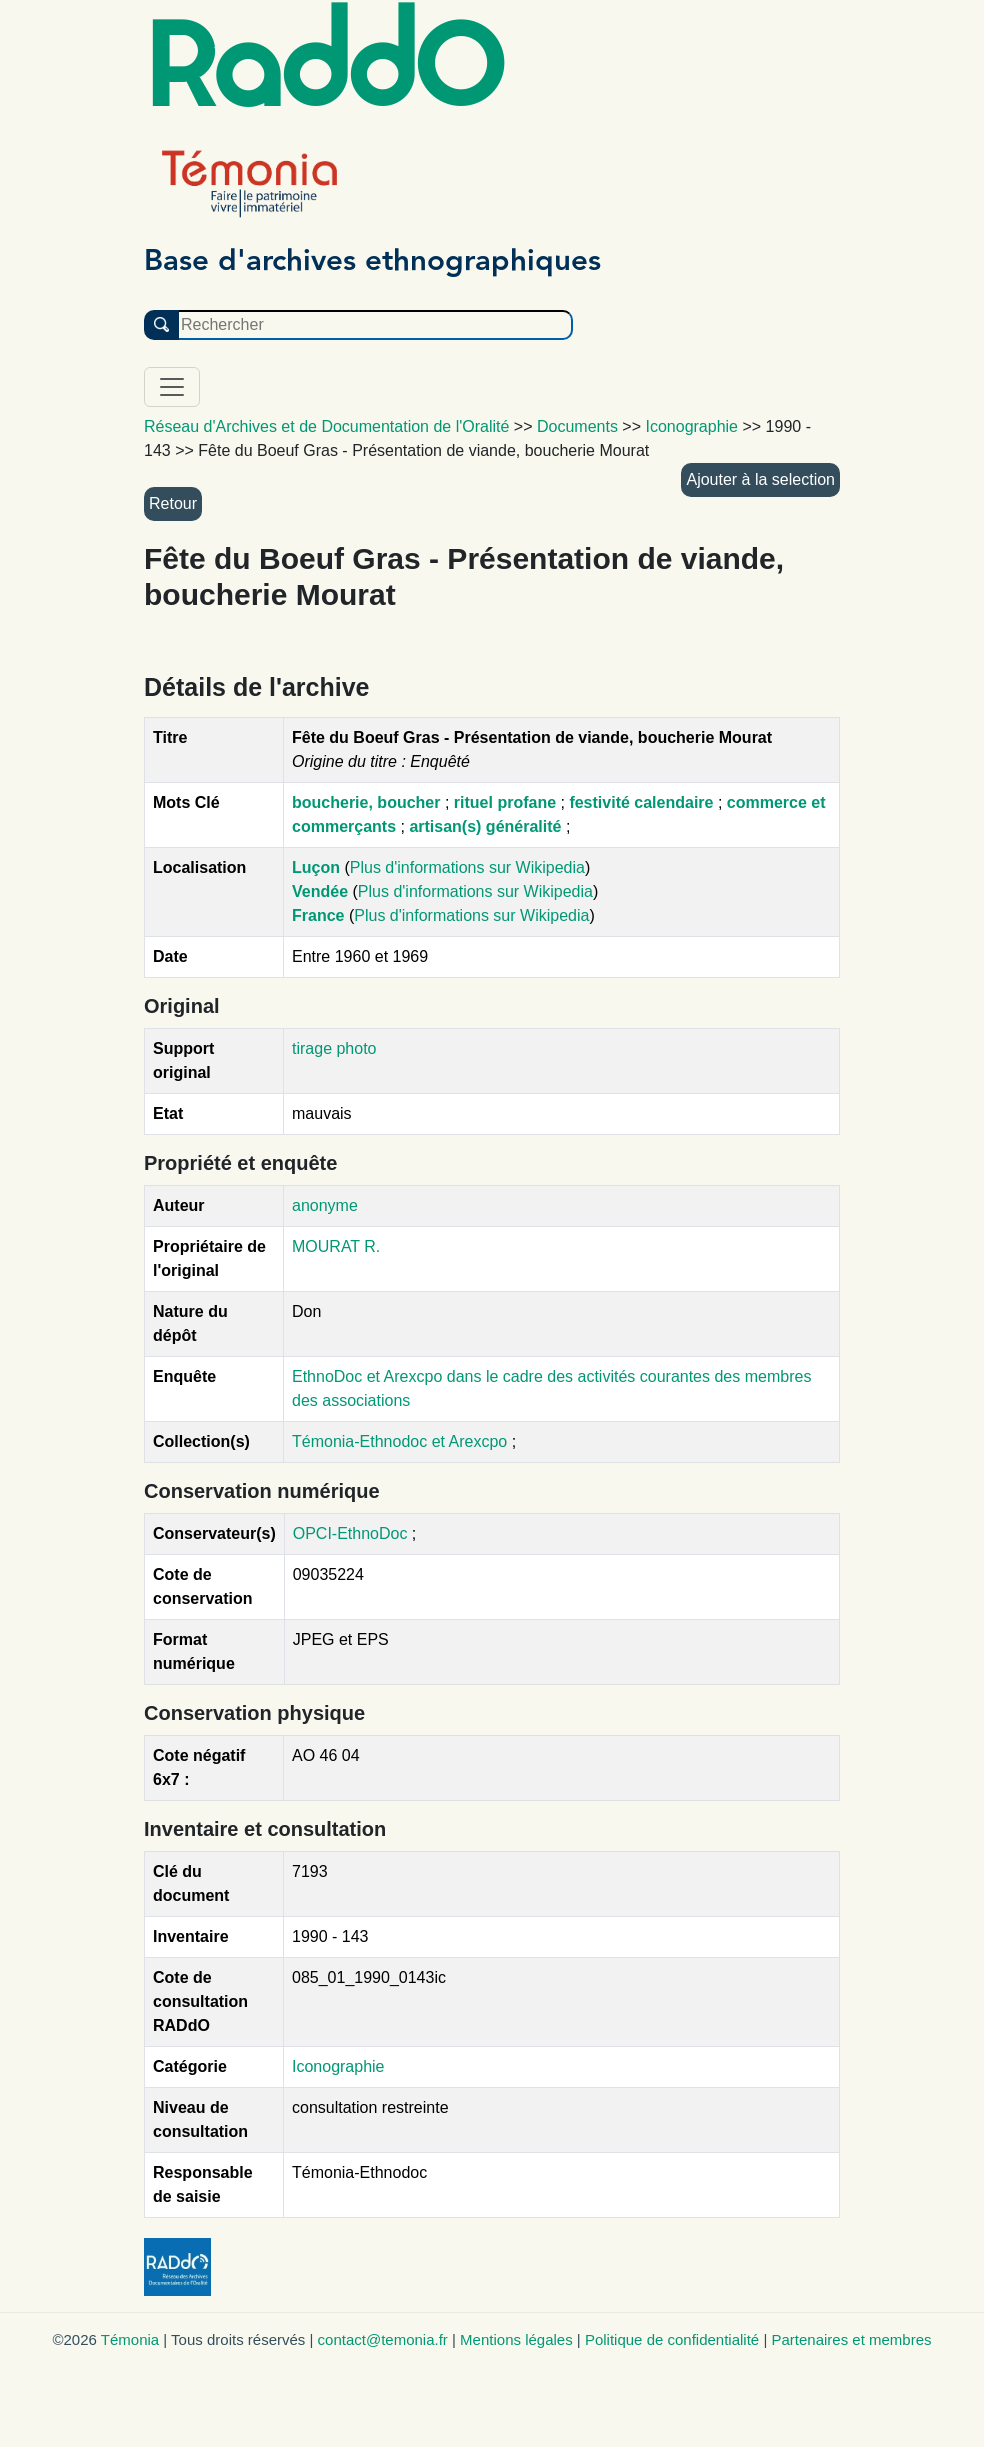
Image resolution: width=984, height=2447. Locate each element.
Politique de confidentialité (672, 2339)
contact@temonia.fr (383, 2339)
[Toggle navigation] (172, 387)
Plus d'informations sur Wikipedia (467, 867)
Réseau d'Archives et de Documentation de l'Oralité (326, 426)
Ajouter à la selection (760, 479)
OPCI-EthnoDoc (350, 1533)
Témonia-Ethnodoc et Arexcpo (402, 1441)
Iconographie (338, 2066)
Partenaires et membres (851, 2339)
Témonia (130, 2339)
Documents (577, 426)
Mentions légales (516, 2339)
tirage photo (334, 1048)
